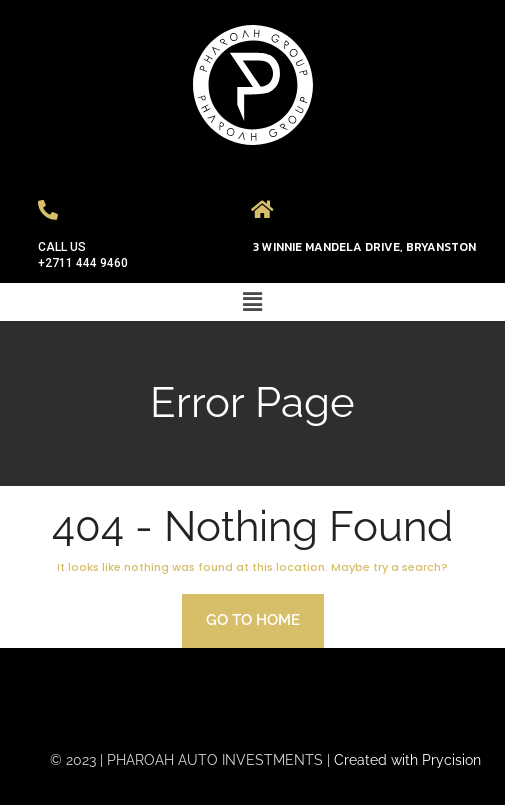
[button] (252, 301)
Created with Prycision (407, 760)
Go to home (253, 620)
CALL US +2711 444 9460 (83, 255)
